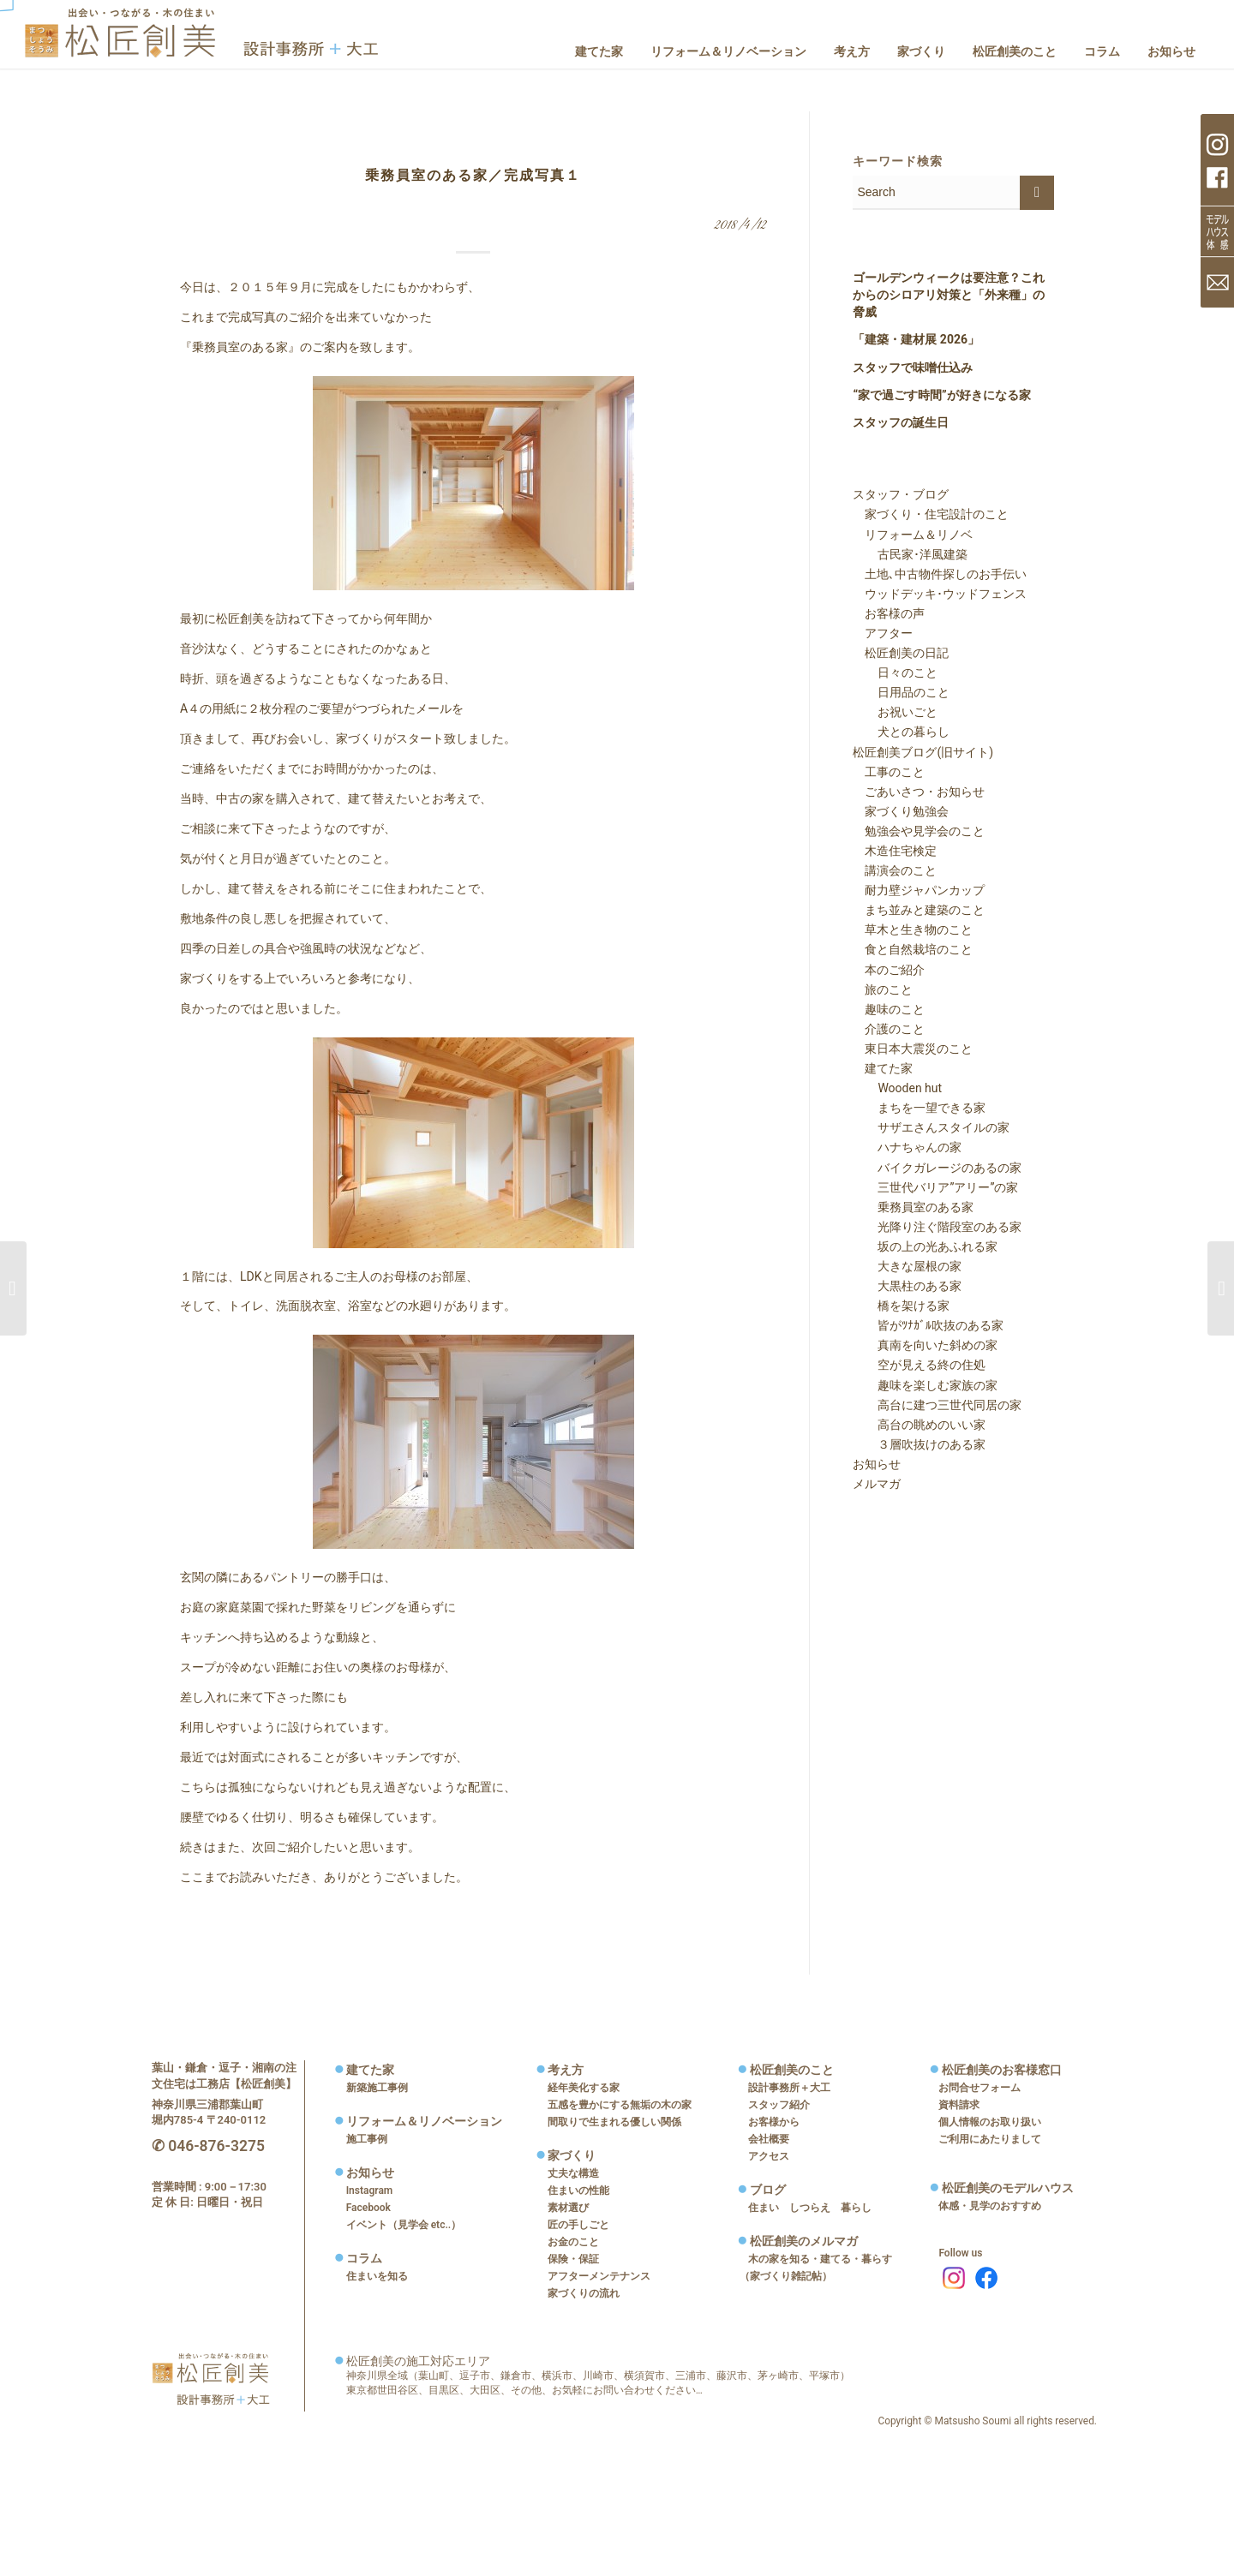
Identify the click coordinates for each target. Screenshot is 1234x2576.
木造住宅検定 (895, 851)
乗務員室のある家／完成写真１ (473, 175)
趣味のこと (889, 1009)
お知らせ (877, 1464)
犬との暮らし (901, 731)
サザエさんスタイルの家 (931, 1127)
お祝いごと (895, 712)
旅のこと (883, 989)
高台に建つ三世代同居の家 (937, 1405)
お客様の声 (889, 613)
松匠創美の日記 (901, 653)
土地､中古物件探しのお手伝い (940, 574)
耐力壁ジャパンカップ (919, 890)
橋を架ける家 (901, 1305)
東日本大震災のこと (913, 1048)
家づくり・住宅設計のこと (931, 514)
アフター (883, 633)
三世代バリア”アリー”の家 (936, 1187)
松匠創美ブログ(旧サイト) (923, 752)
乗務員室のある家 (913, 1207)
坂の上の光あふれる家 (925, 1246)
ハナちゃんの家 (907, 1147)
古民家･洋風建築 (910, 554)
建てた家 (883, 1068)
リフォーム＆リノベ (913, 534)
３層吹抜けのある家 (919, 1444)
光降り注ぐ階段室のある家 (937, 1227)
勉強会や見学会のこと (919, 831)
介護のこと (889, 1029)
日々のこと (895, 672)
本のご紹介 (889, 970)
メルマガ (877, 1484)
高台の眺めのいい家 (919, 1424)
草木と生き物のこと (913, 929)
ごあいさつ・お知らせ (919, 791)
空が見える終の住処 (919, 1365)
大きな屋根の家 (907, 1266)
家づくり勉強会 (901, 811)
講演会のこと (895, 870)
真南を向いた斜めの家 (925, 1345)
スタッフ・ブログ (901, 494)
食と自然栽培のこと (913, 949)
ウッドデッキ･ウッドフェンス (940, 594)
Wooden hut (898, 1088)
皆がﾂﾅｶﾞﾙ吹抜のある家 (928, 1325)
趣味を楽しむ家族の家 (925, 1385)
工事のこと (889, 772)
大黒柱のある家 (907, 1286)
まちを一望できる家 (919, 1108)
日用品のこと (901, 692)
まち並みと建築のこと (919, 910)
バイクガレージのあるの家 (937, 1167)
